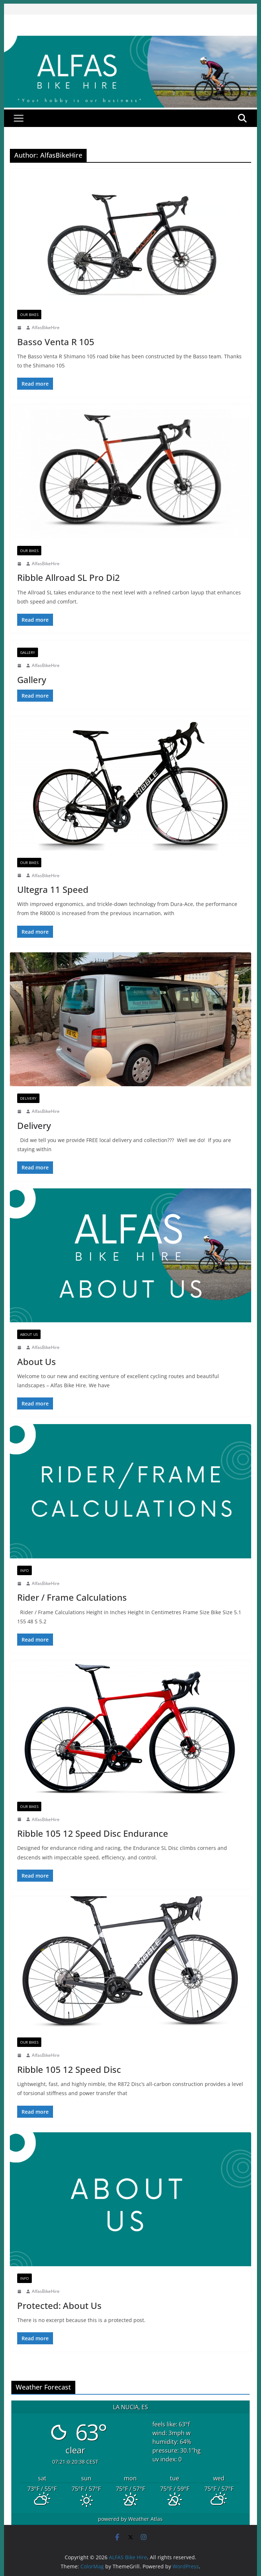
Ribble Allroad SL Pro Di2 (68, 577)
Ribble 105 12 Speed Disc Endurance (92, 1833)
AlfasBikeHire (46, 327)
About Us (29, 1334)
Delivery (28, 1098)
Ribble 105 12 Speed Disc (69, 2069)
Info (24, 1570)
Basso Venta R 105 (55, 342)
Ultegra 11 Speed (52, 889)
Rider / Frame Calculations (72, 1597)
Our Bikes (29, 314)
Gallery (27, 652)
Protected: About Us (59, 2305)
